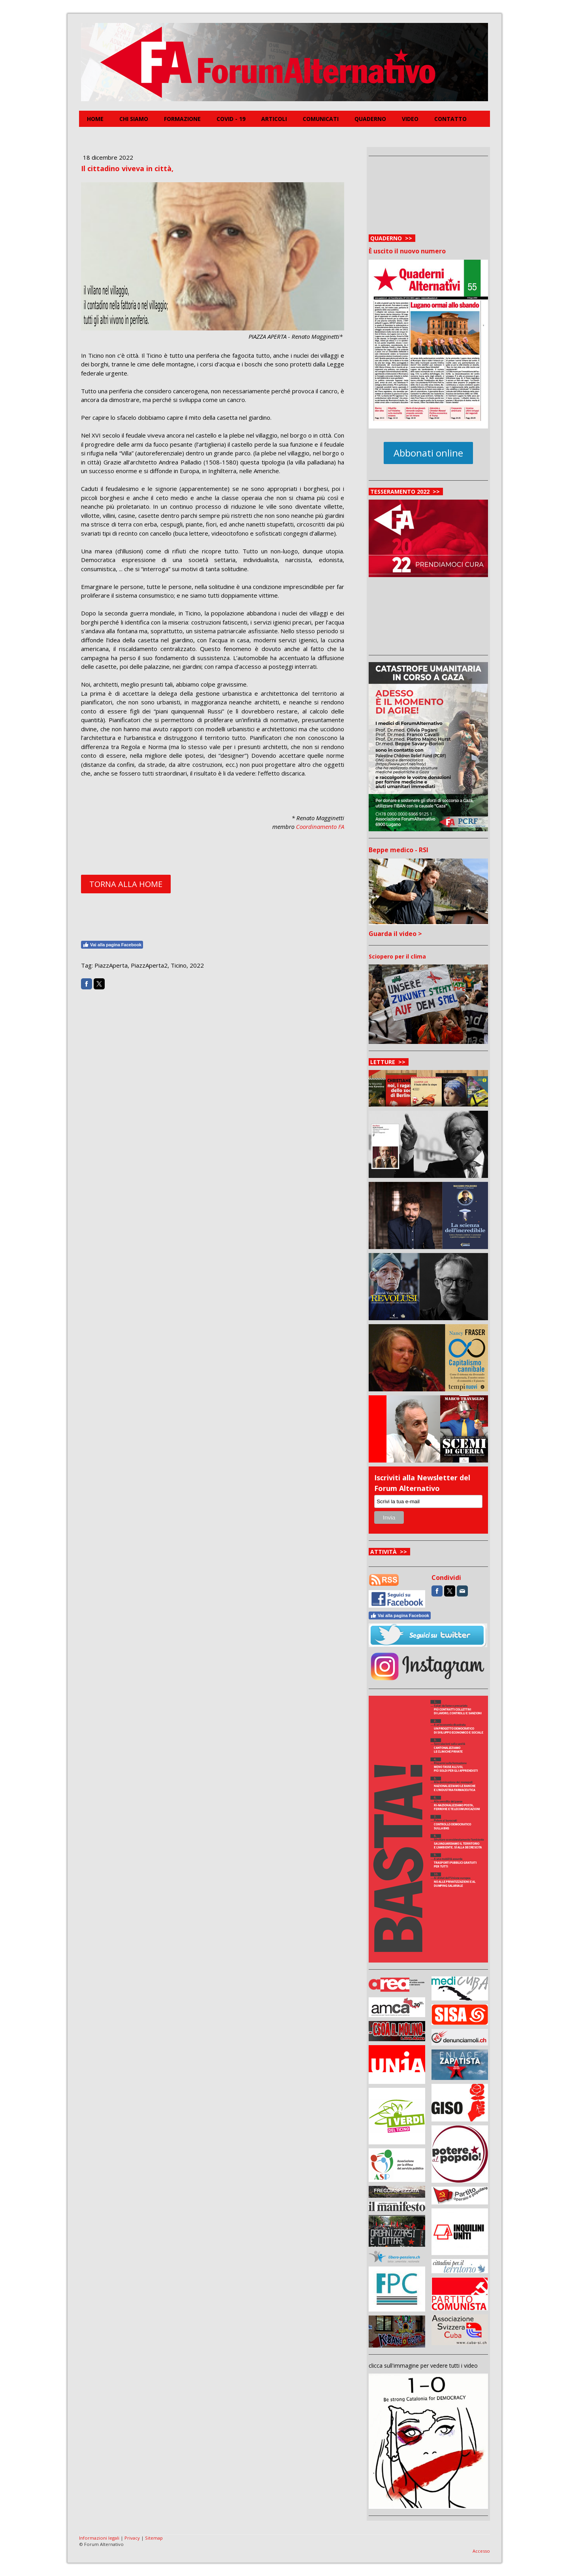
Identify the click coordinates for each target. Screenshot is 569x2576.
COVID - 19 (231, 119)
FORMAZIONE (182, 119)
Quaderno (370, 119)
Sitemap (154, 2538)
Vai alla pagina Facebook (112, 945)
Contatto (450, 119)
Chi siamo (133, 119)
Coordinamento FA (320, 826)
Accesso (481, 2551)
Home (95, 119)
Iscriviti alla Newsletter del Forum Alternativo (422, 1483)
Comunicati (321, 119)
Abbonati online (428, 452)
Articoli (274, 119)
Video (410, 119)
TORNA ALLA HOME (125, 884)
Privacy (132, 2538)
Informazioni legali (99, 2538)
